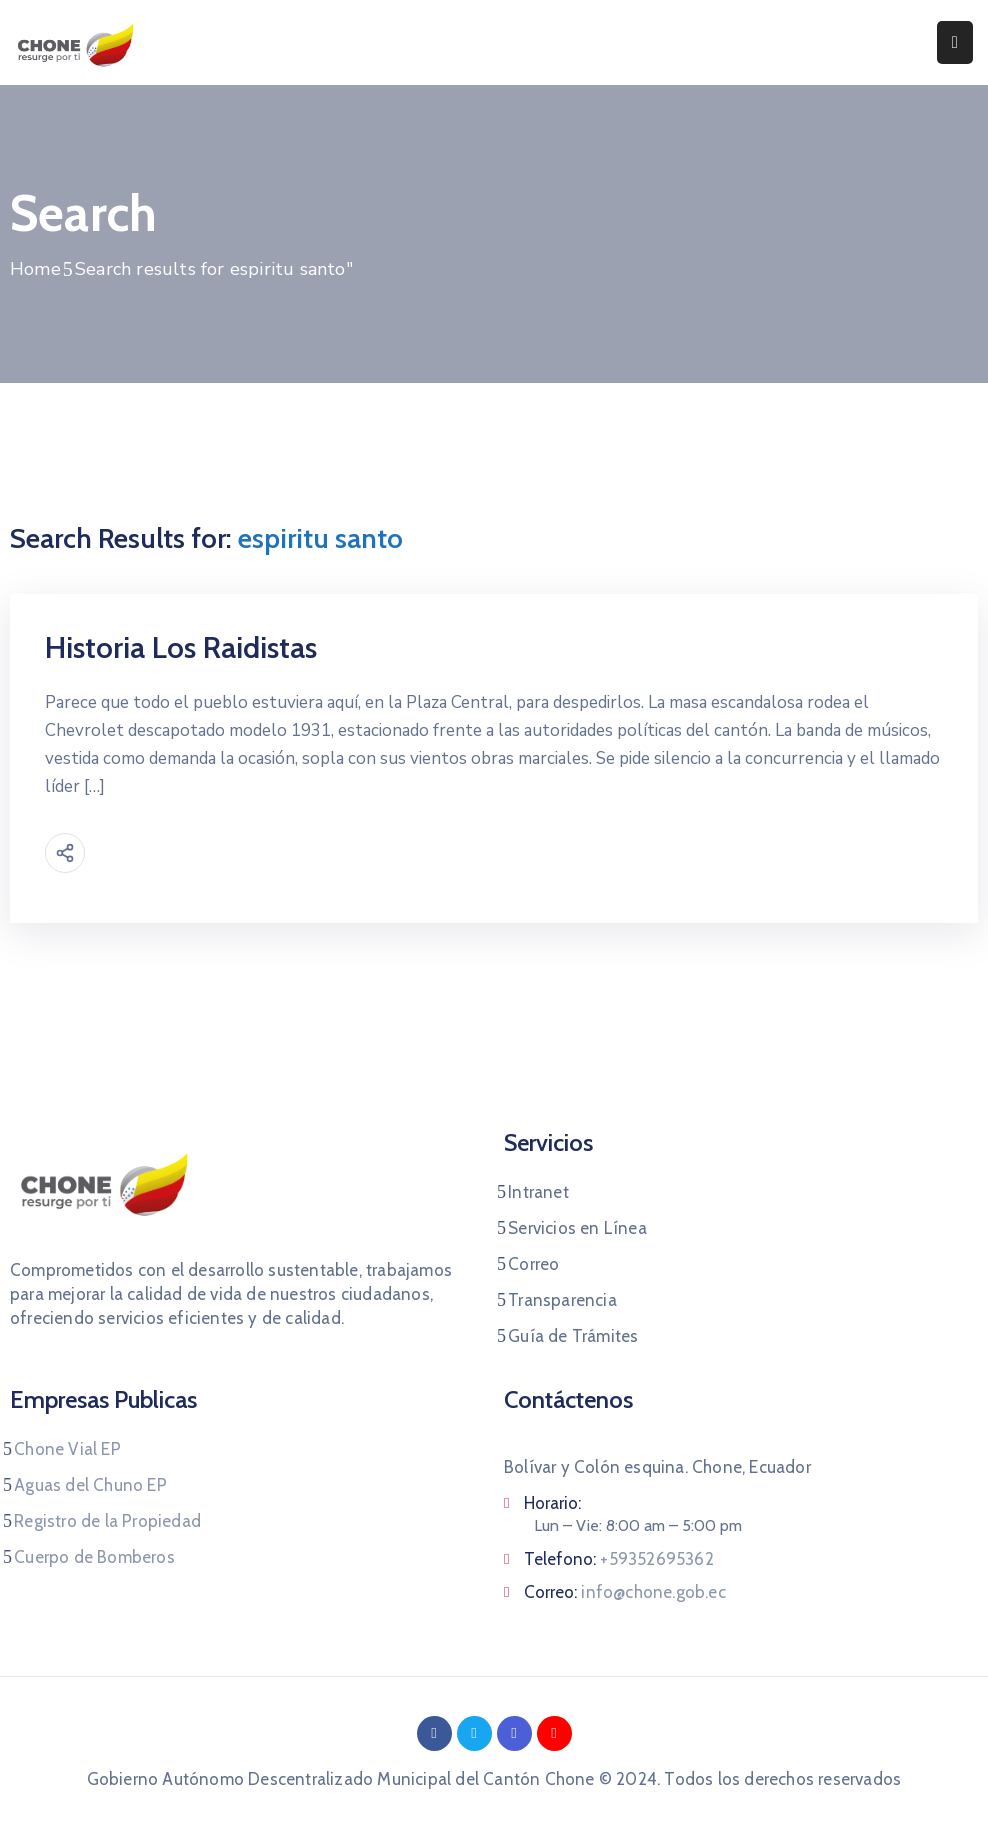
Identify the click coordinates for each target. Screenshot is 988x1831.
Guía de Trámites (573, 1336)
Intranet (538, 1192)
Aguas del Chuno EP (90, 1485)
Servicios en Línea (577, 1228)
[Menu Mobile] (955, 42)
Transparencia (562, 1300)
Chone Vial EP (67, 1449)
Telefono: (618, 1559)
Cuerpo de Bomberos (94, 1557)
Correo (533, 1264)
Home (35, 269)
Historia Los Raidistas (181, 647)
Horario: (552, 1503)
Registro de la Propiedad (107, 1521)
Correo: (624, 1592)
